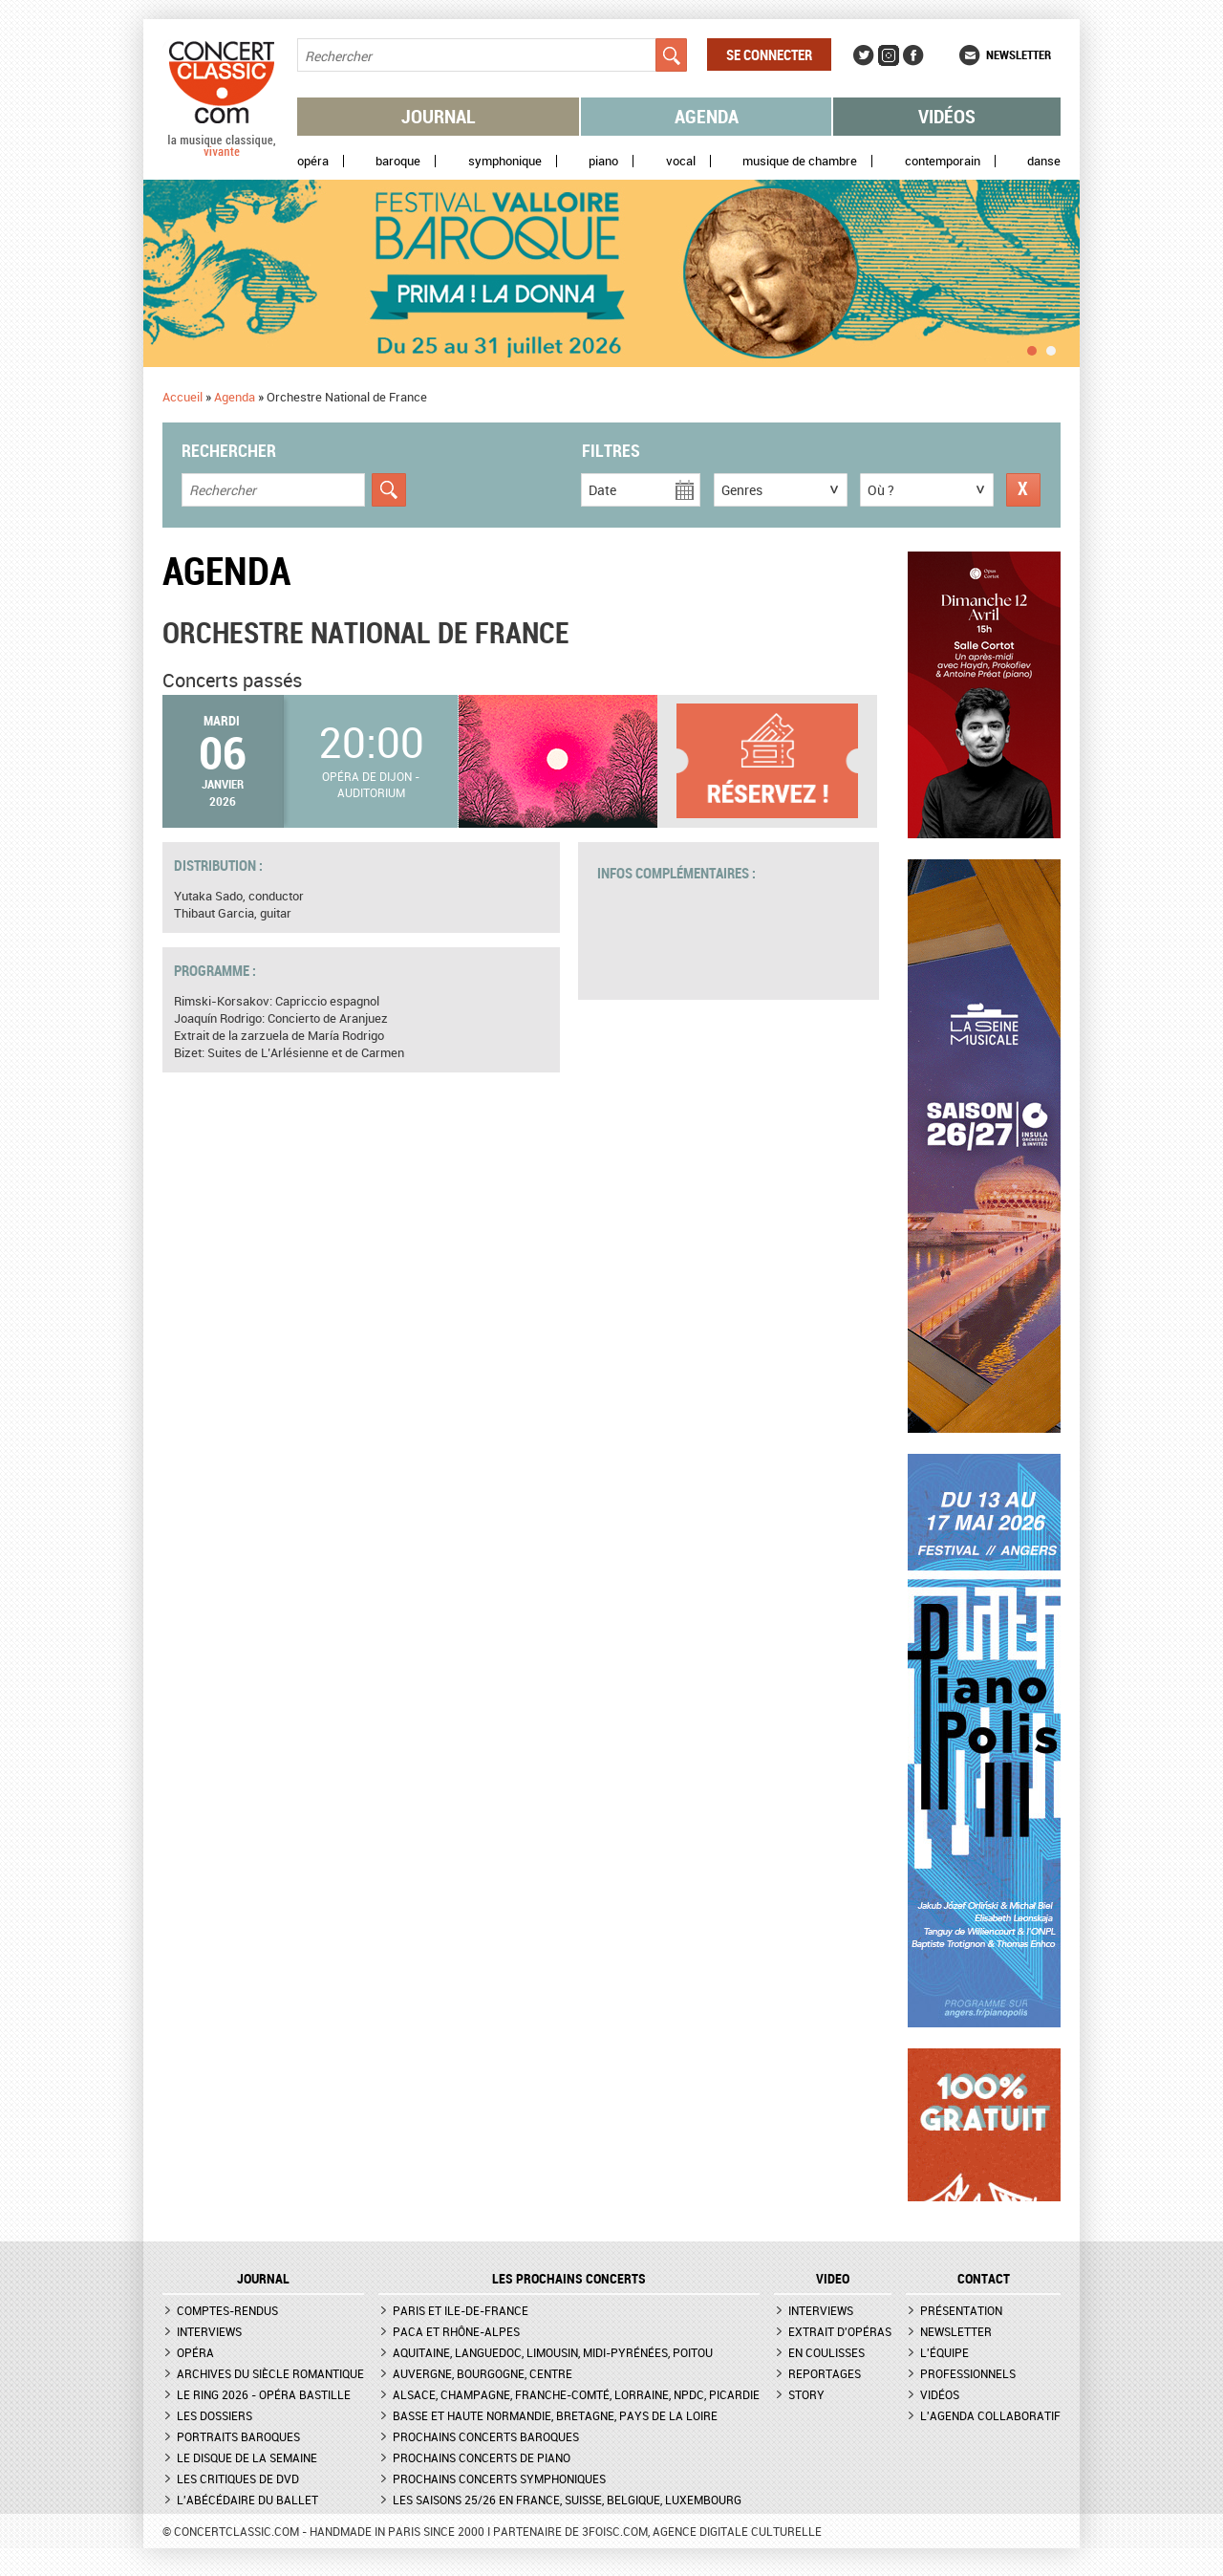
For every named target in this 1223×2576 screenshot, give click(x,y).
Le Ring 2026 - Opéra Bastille (264, 2394)
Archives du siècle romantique (270, 2373)
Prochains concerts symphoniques (499, 2478)
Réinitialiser (1023, 490)
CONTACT (983, 2278)
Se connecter (769, 54)
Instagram (888, 55)
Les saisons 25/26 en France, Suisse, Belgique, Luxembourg (567, 2499)
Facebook (913, 55)
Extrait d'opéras (839, 2331)
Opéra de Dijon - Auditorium (370, 784)
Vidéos (947, 116)
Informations (777, 761)
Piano (603, 161)
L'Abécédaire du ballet (247, 2499)
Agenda (707, 116)
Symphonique (505, 161)
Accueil (182, 396)
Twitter (863, 55)
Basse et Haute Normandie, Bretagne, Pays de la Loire (555, 2415)
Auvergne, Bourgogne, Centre (482, 2373)
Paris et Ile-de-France (460, 2310)
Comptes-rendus (227, 2310)
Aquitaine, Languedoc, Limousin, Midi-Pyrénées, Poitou (553, 2352)
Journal (438, 116)
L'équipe (944, 2352)
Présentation (961, 2310)
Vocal (681, 161)
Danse (1044, 161)
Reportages (824, 2373)
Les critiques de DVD (238, 2478)
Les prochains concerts (569, 2278)
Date (602, 490)
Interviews (209, 2331)
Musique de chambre (799, 161)
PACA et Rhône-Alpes (456, 2331)
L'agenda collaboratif (990, 2415)
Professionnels (968, 2373)
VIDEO (832, 2278)
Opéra (313, 161)
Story (806, 2394)
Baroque (397, 161)
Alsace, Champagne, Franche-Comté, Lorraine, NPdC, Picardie (576, 2394)
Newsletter (1018, 54)
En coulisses (826, 2352)
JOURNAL (263, 2278)
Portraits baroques (238, 2436)
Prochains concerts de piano (481, 2457)
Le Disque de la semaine (247, 2457)
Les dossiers (214, 2415)
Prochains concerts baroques (486, 2436)
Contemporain (942, 161)
